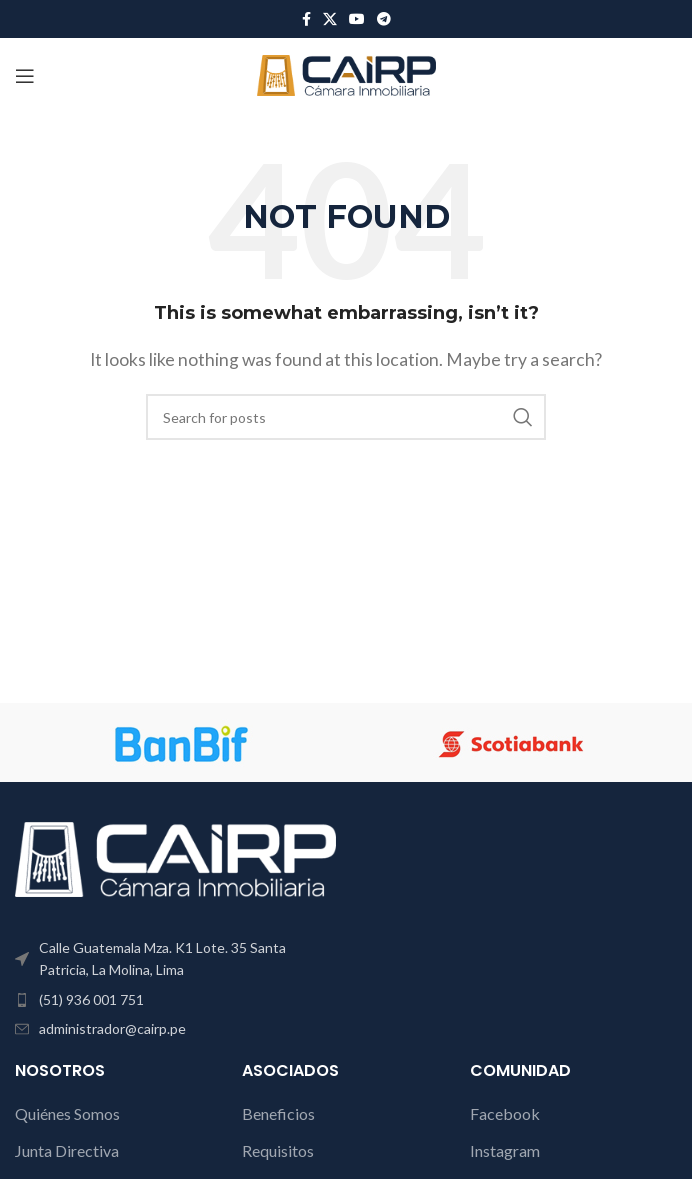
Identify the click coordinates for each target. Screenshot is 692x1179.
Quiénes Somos (67, 1113)
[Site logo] (346, 73)
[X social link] (330, 19)
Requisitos (278, 1150)
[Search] (346, 417)
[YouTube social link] (357, 19)
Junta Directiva (67, 1150)
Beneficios (278, 1113)
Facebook (505, 1113)
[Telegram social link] (384, 19)
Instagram (505, 1150)
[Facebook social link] (306, 19)
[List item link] (175, 1000)
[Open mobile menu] (25, 76)
